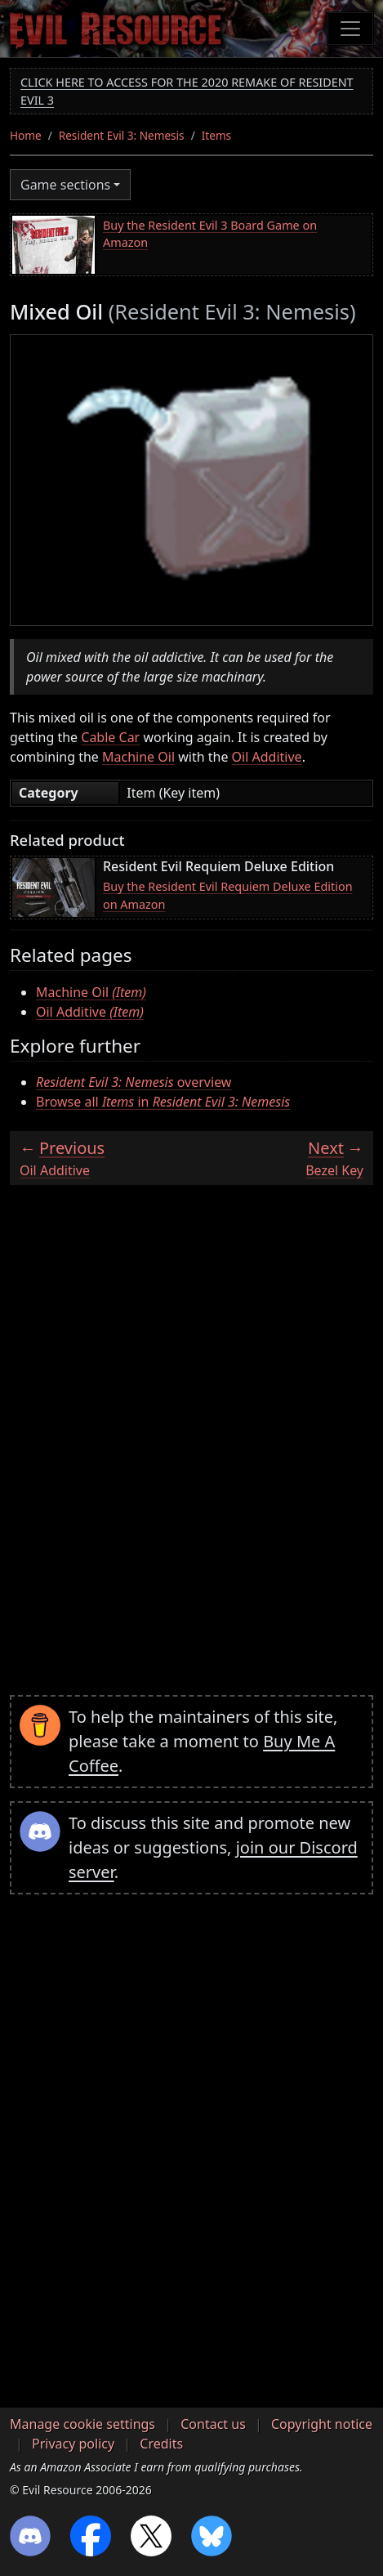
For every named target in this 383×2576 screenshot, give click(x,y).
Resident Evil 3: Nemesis (122, 135)
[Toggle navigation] (350, 28)
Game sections (65, 185)
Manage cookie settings (82, 2424)
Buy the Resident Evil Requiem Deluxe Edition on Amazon (228, 895)
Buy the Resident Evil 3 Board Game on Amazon (210, 234)
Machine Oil (138, 757)
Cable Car (110, 737)
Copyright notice (321, 2424)
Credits (161, 2444)
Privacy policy (73, 2444)
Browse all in (163, 1102)
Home (26, 135)
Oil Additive (267, 757)
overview (133, 1082)
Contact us (213, 2424)
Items (216, 135)
